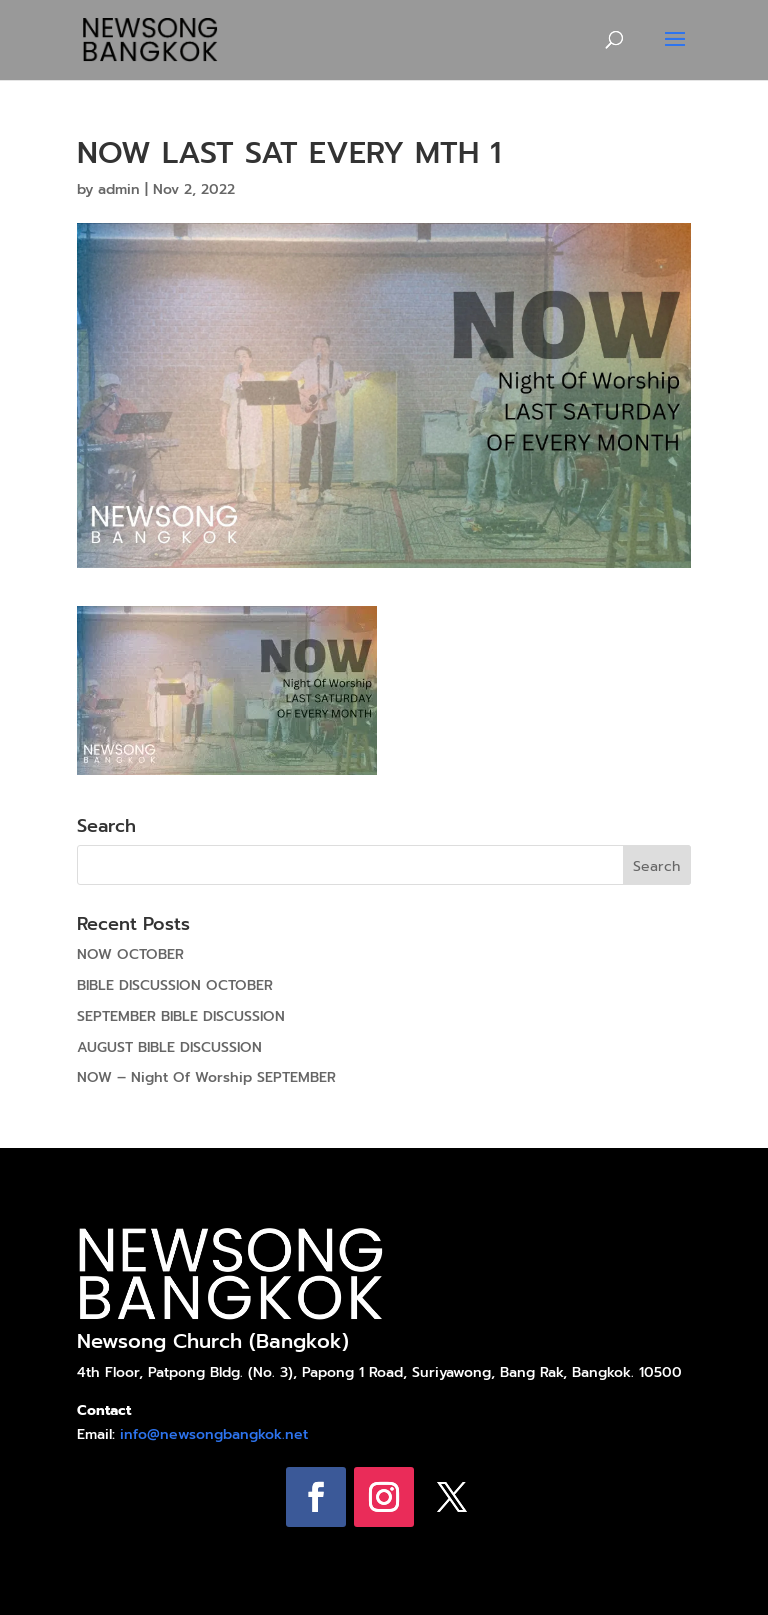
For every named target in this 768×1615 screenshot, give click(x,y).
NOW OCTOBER (130, 954)
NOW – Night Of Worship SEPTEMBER (206, 1077)
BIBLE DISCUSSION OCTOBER (175, 985)
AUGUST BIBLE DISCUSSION (169, 1047)
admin (119, 189)
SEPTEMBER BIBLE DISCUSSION (181, 1016)
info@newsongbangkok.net (214, 1434)
